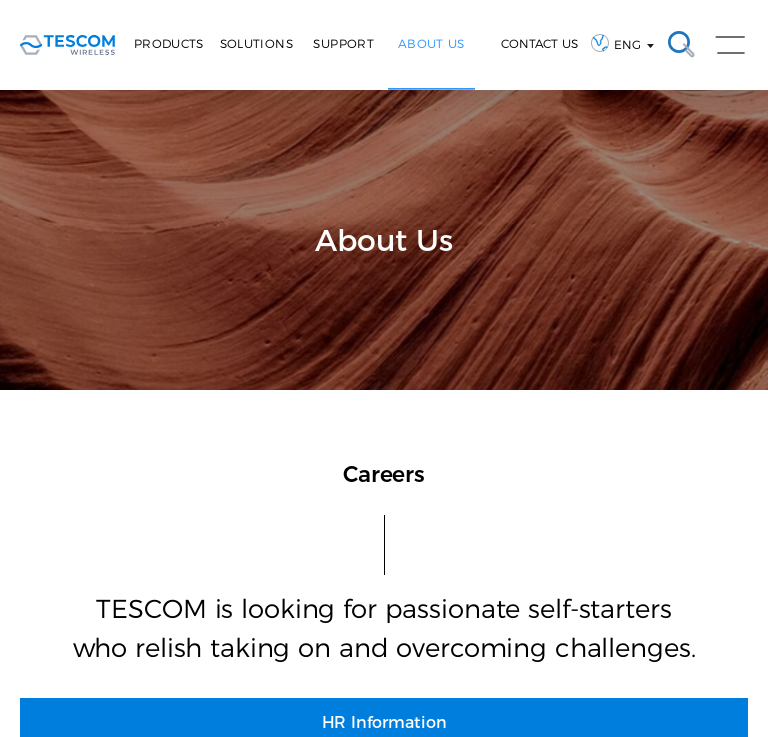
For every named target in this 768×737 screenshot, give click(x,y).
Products (169, 43)
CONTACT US (539, 43)
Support (343, 43)
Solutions (256, 43)
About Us (431, 43)
